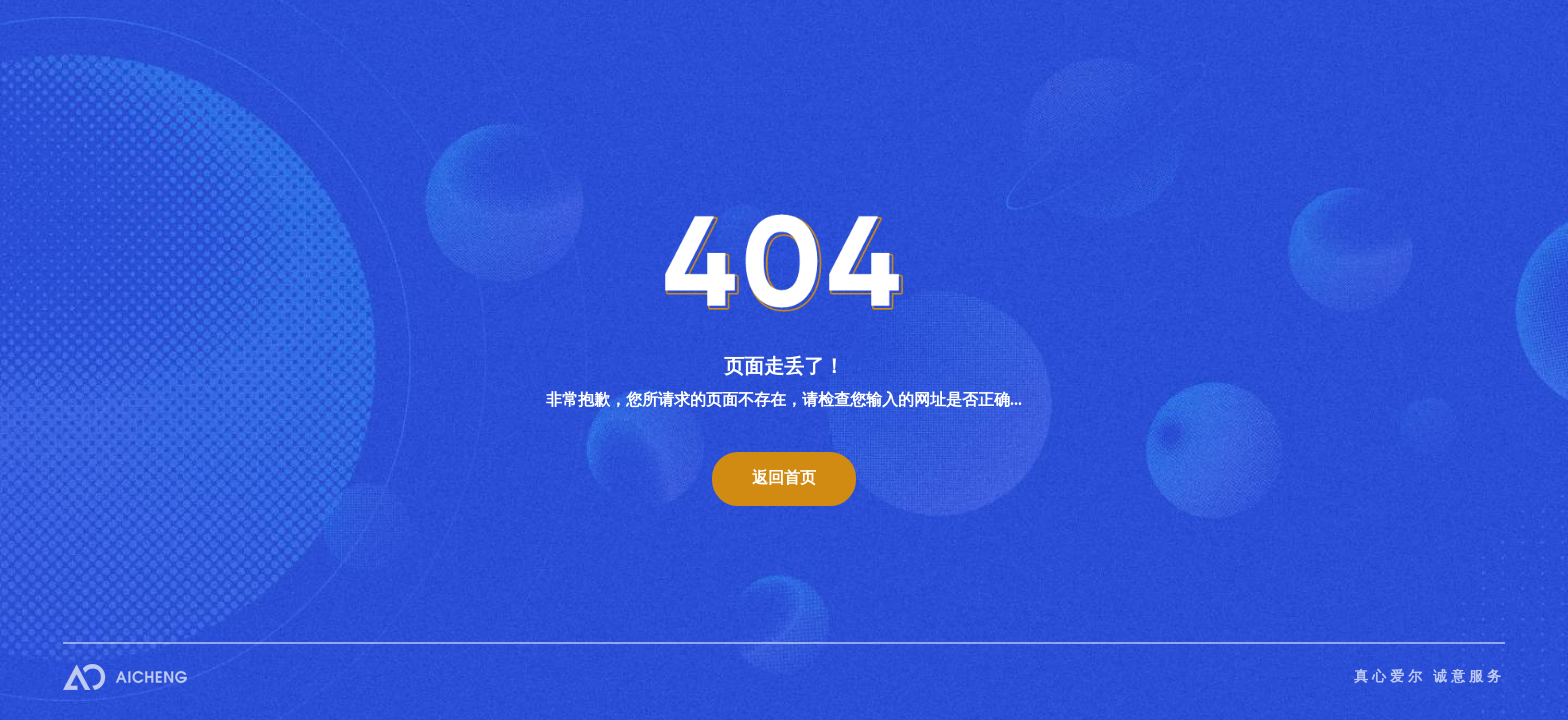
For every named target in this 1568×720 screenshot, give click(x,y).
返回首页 (784, 477)
